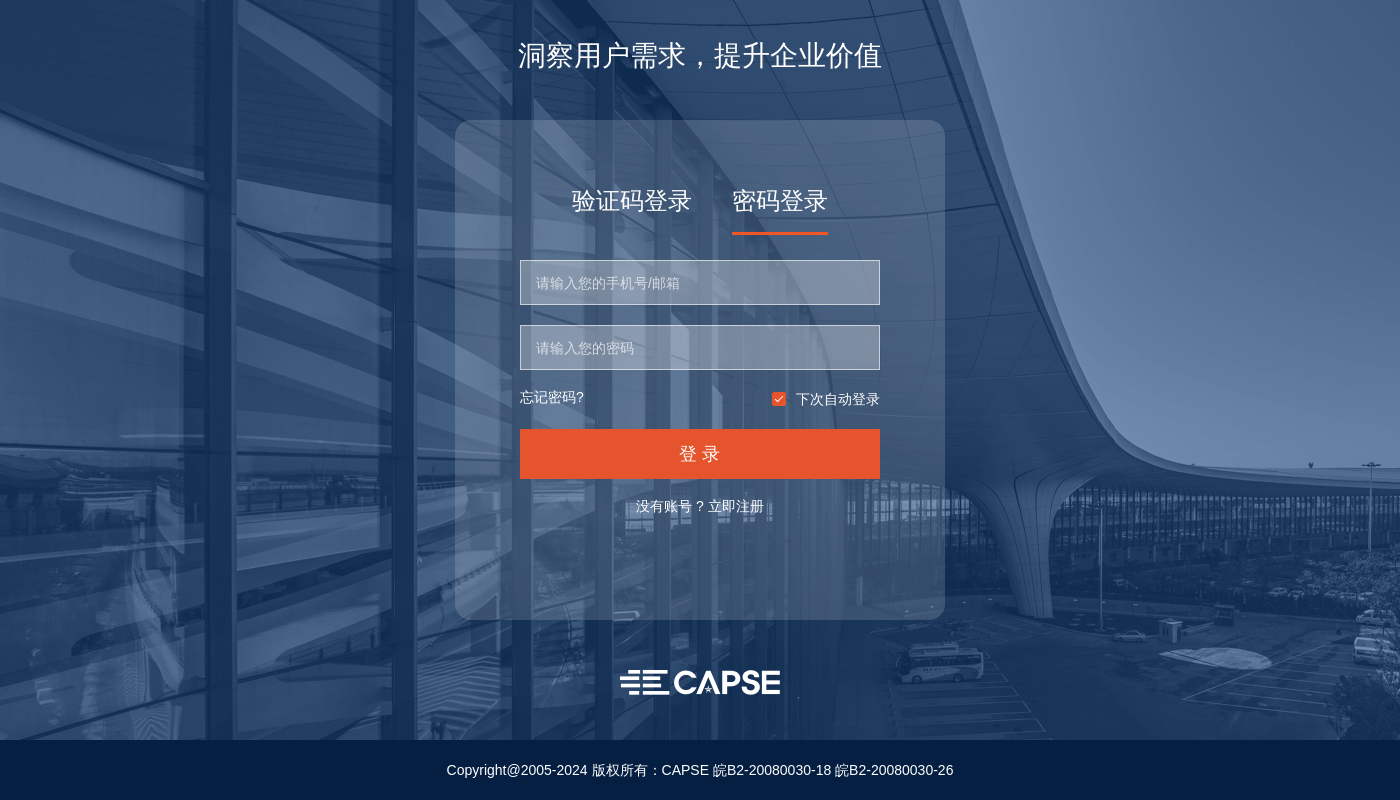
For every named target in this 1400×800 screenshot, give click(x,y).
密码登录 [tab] (780, 200)
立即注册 (736, 506)
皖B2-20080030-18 (772, 770)
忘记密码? (552, 397)
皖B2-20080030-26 (894, 770)
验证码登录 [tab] (632, 200)
